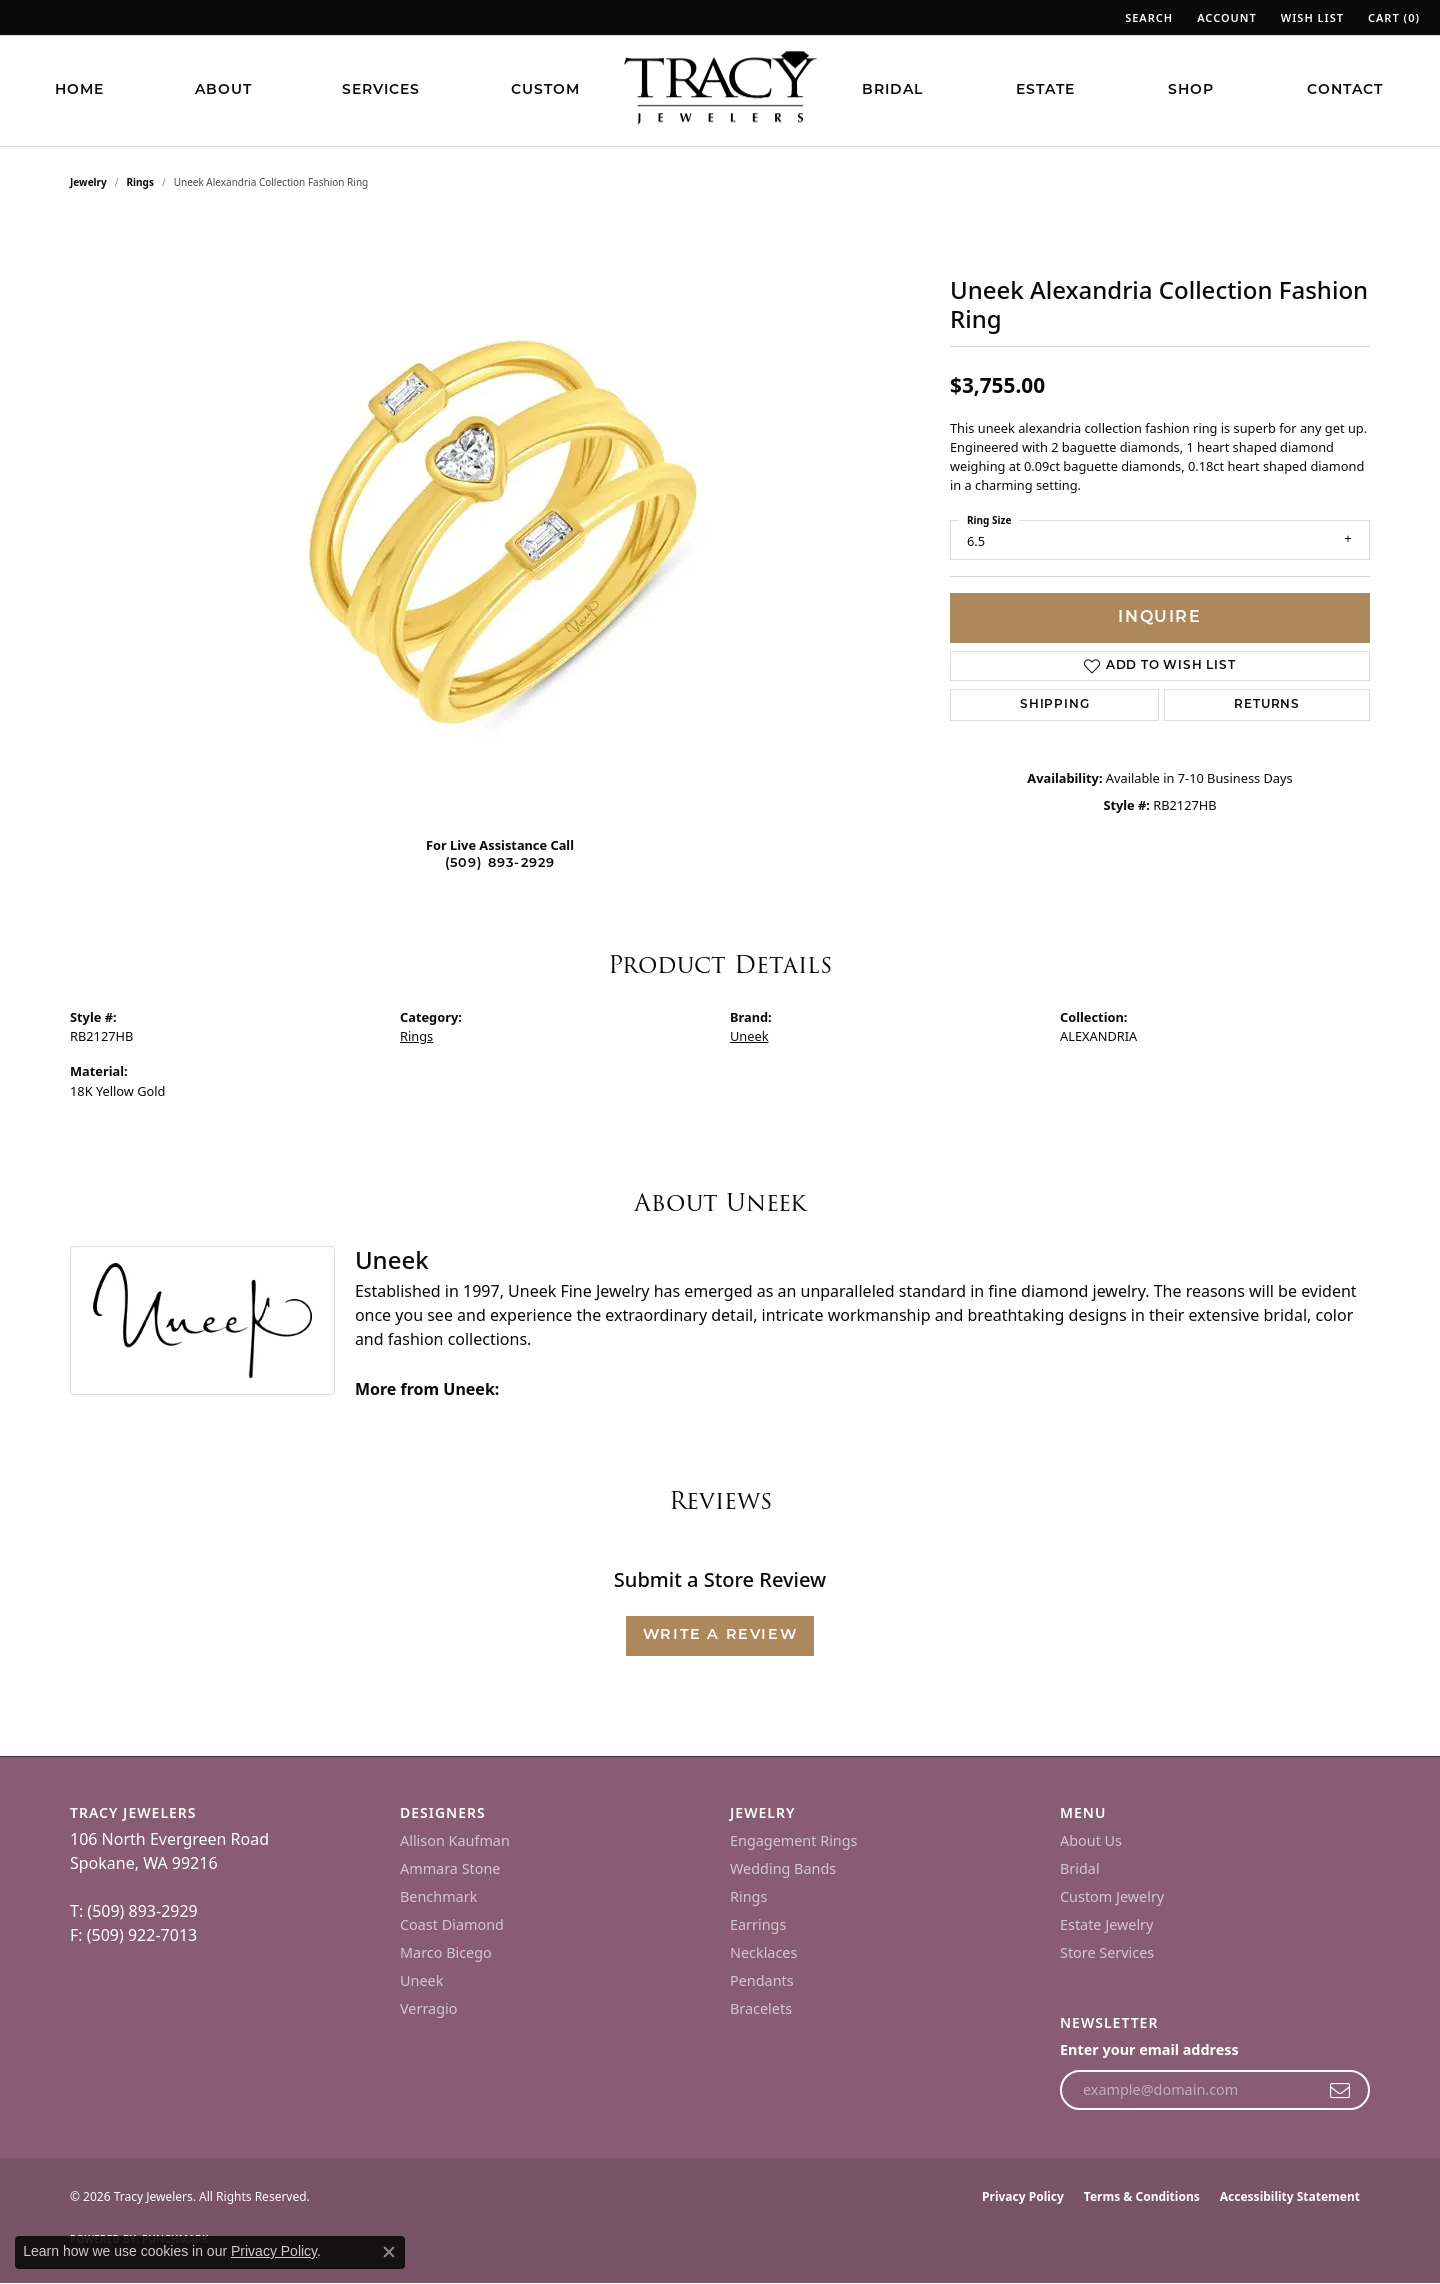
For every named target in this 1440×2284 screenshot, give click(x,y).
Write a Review (720, 1635)
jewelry (88, 182)
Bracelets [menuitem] (761, 2008)
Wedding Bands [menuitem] (783, 1868)
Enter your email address (1149, 2049)
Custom (545, 90)
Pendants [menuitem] (762, 1980)
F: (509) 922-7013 (133, 1935)
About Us (1091, 1840)
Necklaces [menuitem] (763, 1952)
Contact (1345, 90)
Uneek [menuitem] (421, 1980)
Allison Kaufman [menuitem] (455, 1840)
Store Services (1107, 1952)
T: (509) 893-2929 (134, 1911)
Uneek (749, 1036)
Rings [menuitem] (748, 1896)
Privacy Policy (1023, 2196)
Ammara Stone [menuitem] (450, 1868)
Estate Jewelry (1106, 1924)
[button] (1147, 17)
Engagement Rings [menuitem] (794, 1840)
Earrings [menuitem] (758, 1924)
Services (381, 90)
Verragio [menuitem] (428, 2008)
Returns (1267, 705)
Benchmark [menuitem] (438, 1896)
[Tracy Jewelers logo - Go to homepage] (720, 90)
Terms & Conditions (1142, 2196)
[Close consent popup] (389, 2252)
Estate (1045, 90)
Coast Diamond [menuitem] (452, 1924)
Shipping (1054, 705)
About (223, 90)
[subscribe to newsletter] (1340, 2090)
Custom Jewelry (1112, 1896)
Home (79, 90)
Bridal (892, 90)
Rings (140, 182)
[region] (500, 520)
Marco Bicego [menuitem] (446, 1952)
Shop (1191, 90)
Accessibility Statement (1290, 2196)
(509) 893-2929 (500, 863)
